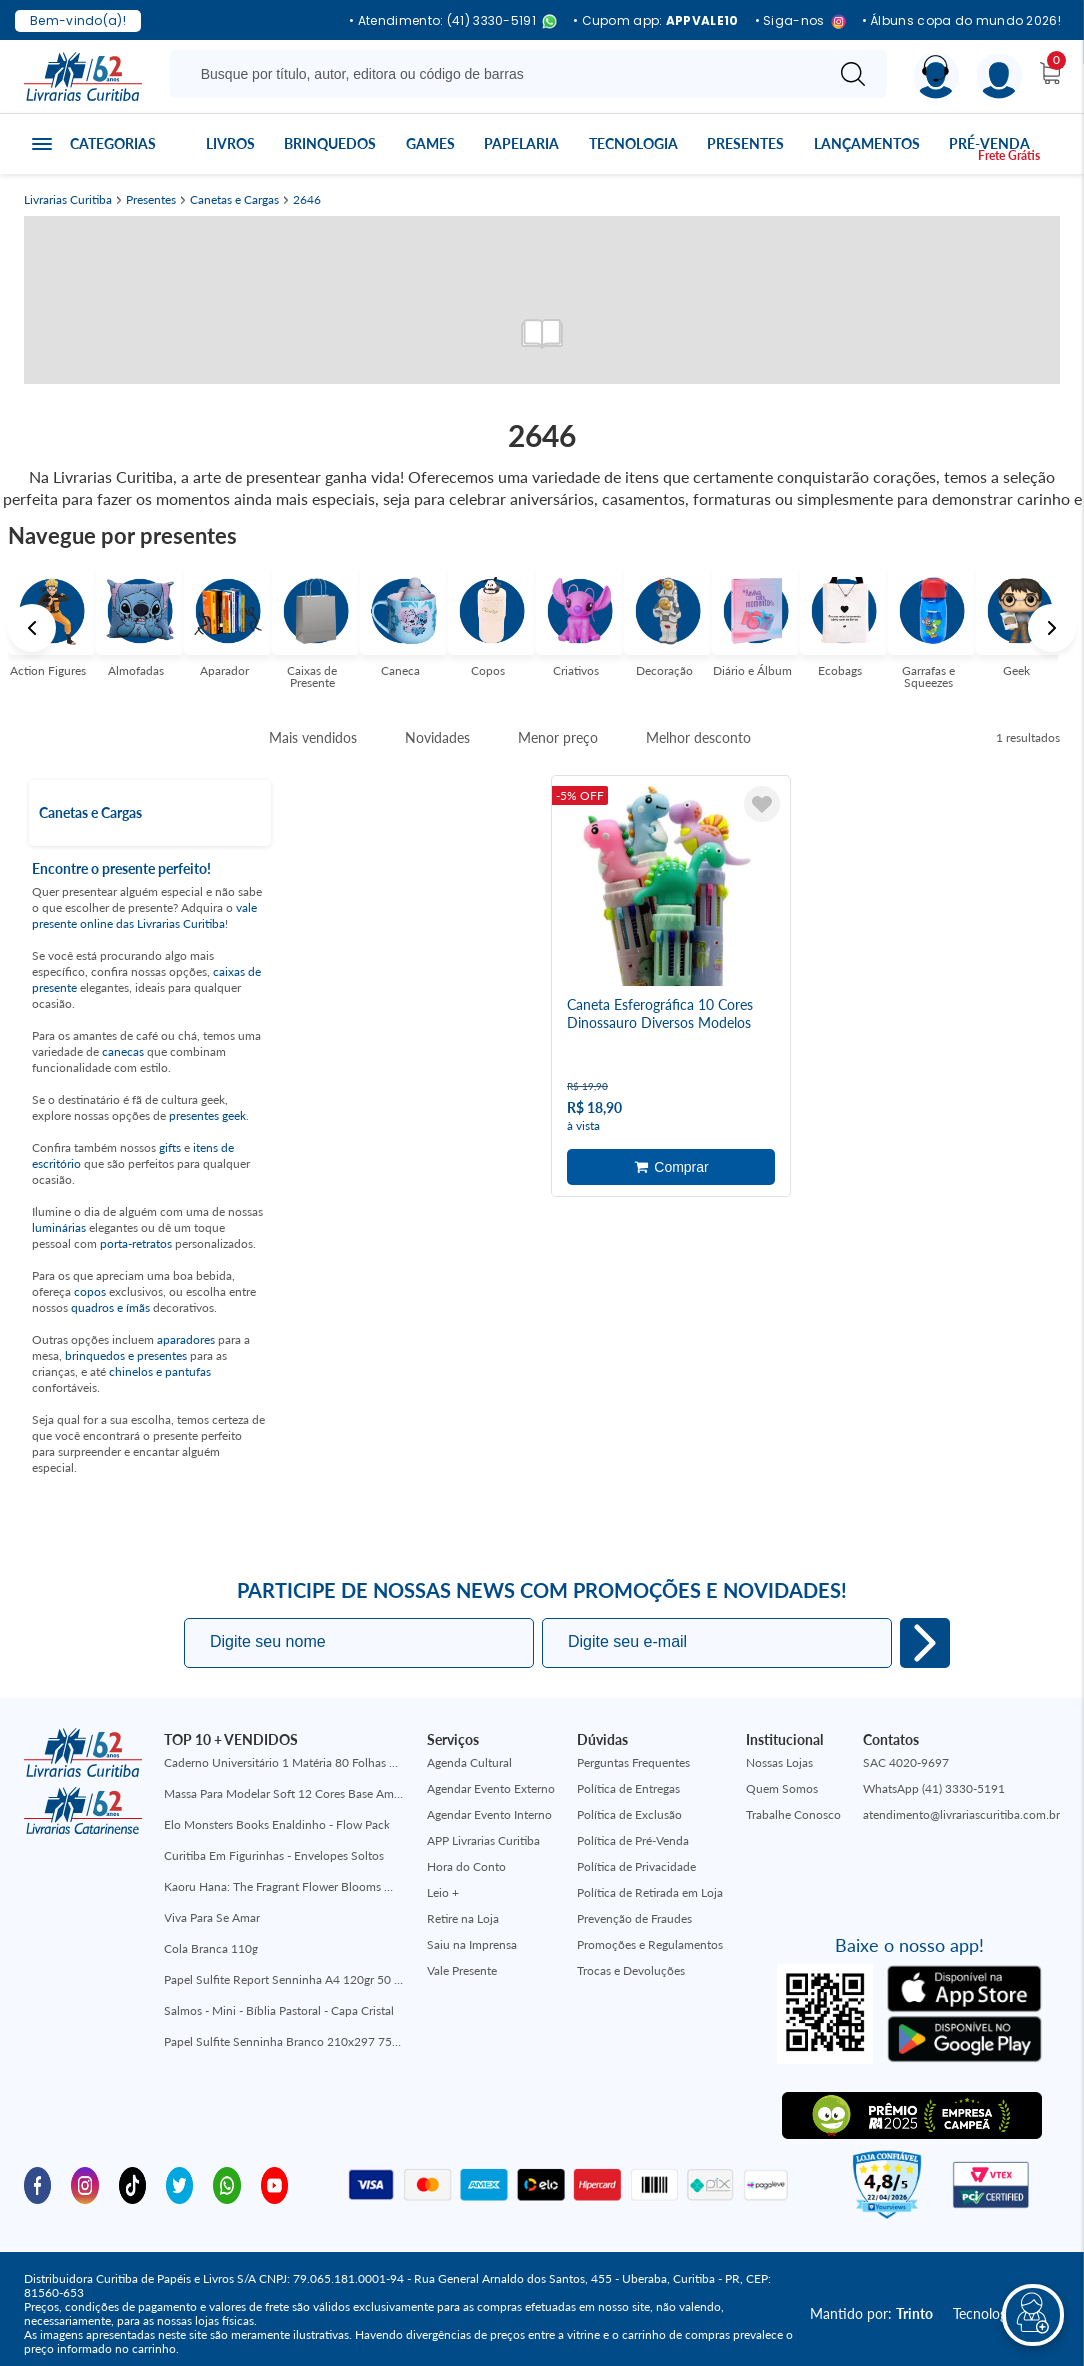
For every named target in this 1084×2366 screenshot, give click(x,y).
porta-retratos (136, 1243)
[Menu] (999, 76)
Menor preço (558, 738)
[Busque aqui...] (500, 74)
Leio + (443, 1892)
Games (430, 143)
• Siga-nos (800, 21)
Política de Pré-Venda (633, 1840)
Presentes (745, 143)
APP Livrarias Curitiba (483, 1840)
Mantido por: (871, 2313)
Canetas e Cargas (234, 200)
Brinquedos (330, 143)
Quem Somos (782, 1788)
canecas (123, 1051)
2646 (307, 200)
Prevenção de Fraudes (634, 1918)
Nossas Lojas (779, 1762)
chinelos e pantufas (160, 1371)
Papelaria (521, 143)
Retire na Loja (463, 1918)
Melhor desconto (698, 738)
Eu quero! (925, 1643)
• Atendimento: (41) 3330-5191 (453, 21)
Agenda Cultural (469, 1762)
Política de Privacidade (636, 1866)
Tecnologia (633, 143)
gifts (170, 1147)
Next (1052, 628)
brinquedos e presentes (126, 1355)
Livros (230, 143)
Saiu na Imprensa (472, 1944)
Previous (32, 628)
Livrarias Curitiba (68, 200)
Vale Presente (462, 1970)
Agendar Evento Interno (489, 1814)
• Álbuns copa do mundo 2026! (961, 21)
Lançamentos (867, 143)
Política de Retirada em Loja (650, 1892)
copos (90, 1291)
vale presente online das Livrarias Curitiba (144, 915)
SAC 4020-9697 (906, 1762)
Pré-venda (989, 143)
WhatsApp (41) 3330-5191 (934, 1788)
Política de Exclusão (629, 1814)
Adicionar (671, 1165)
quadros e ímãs (110, 1307)
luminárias (59, 1227)
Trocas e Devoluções (631, 1970)
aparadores (186, 1339)
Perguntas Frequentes (633, 1762)
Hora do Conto (466, 1866)
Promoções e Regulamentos (650, 1944)
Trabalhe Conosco (793, 1814)
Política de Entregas (628, 1788)
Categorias (113, 143)
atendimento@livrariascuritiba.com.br (961, 1814)
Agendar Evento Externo (491, 1788)
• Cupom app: (656, 21)
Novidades (437, 738)
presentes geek (207, 1115)
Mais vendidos (313, 738)
